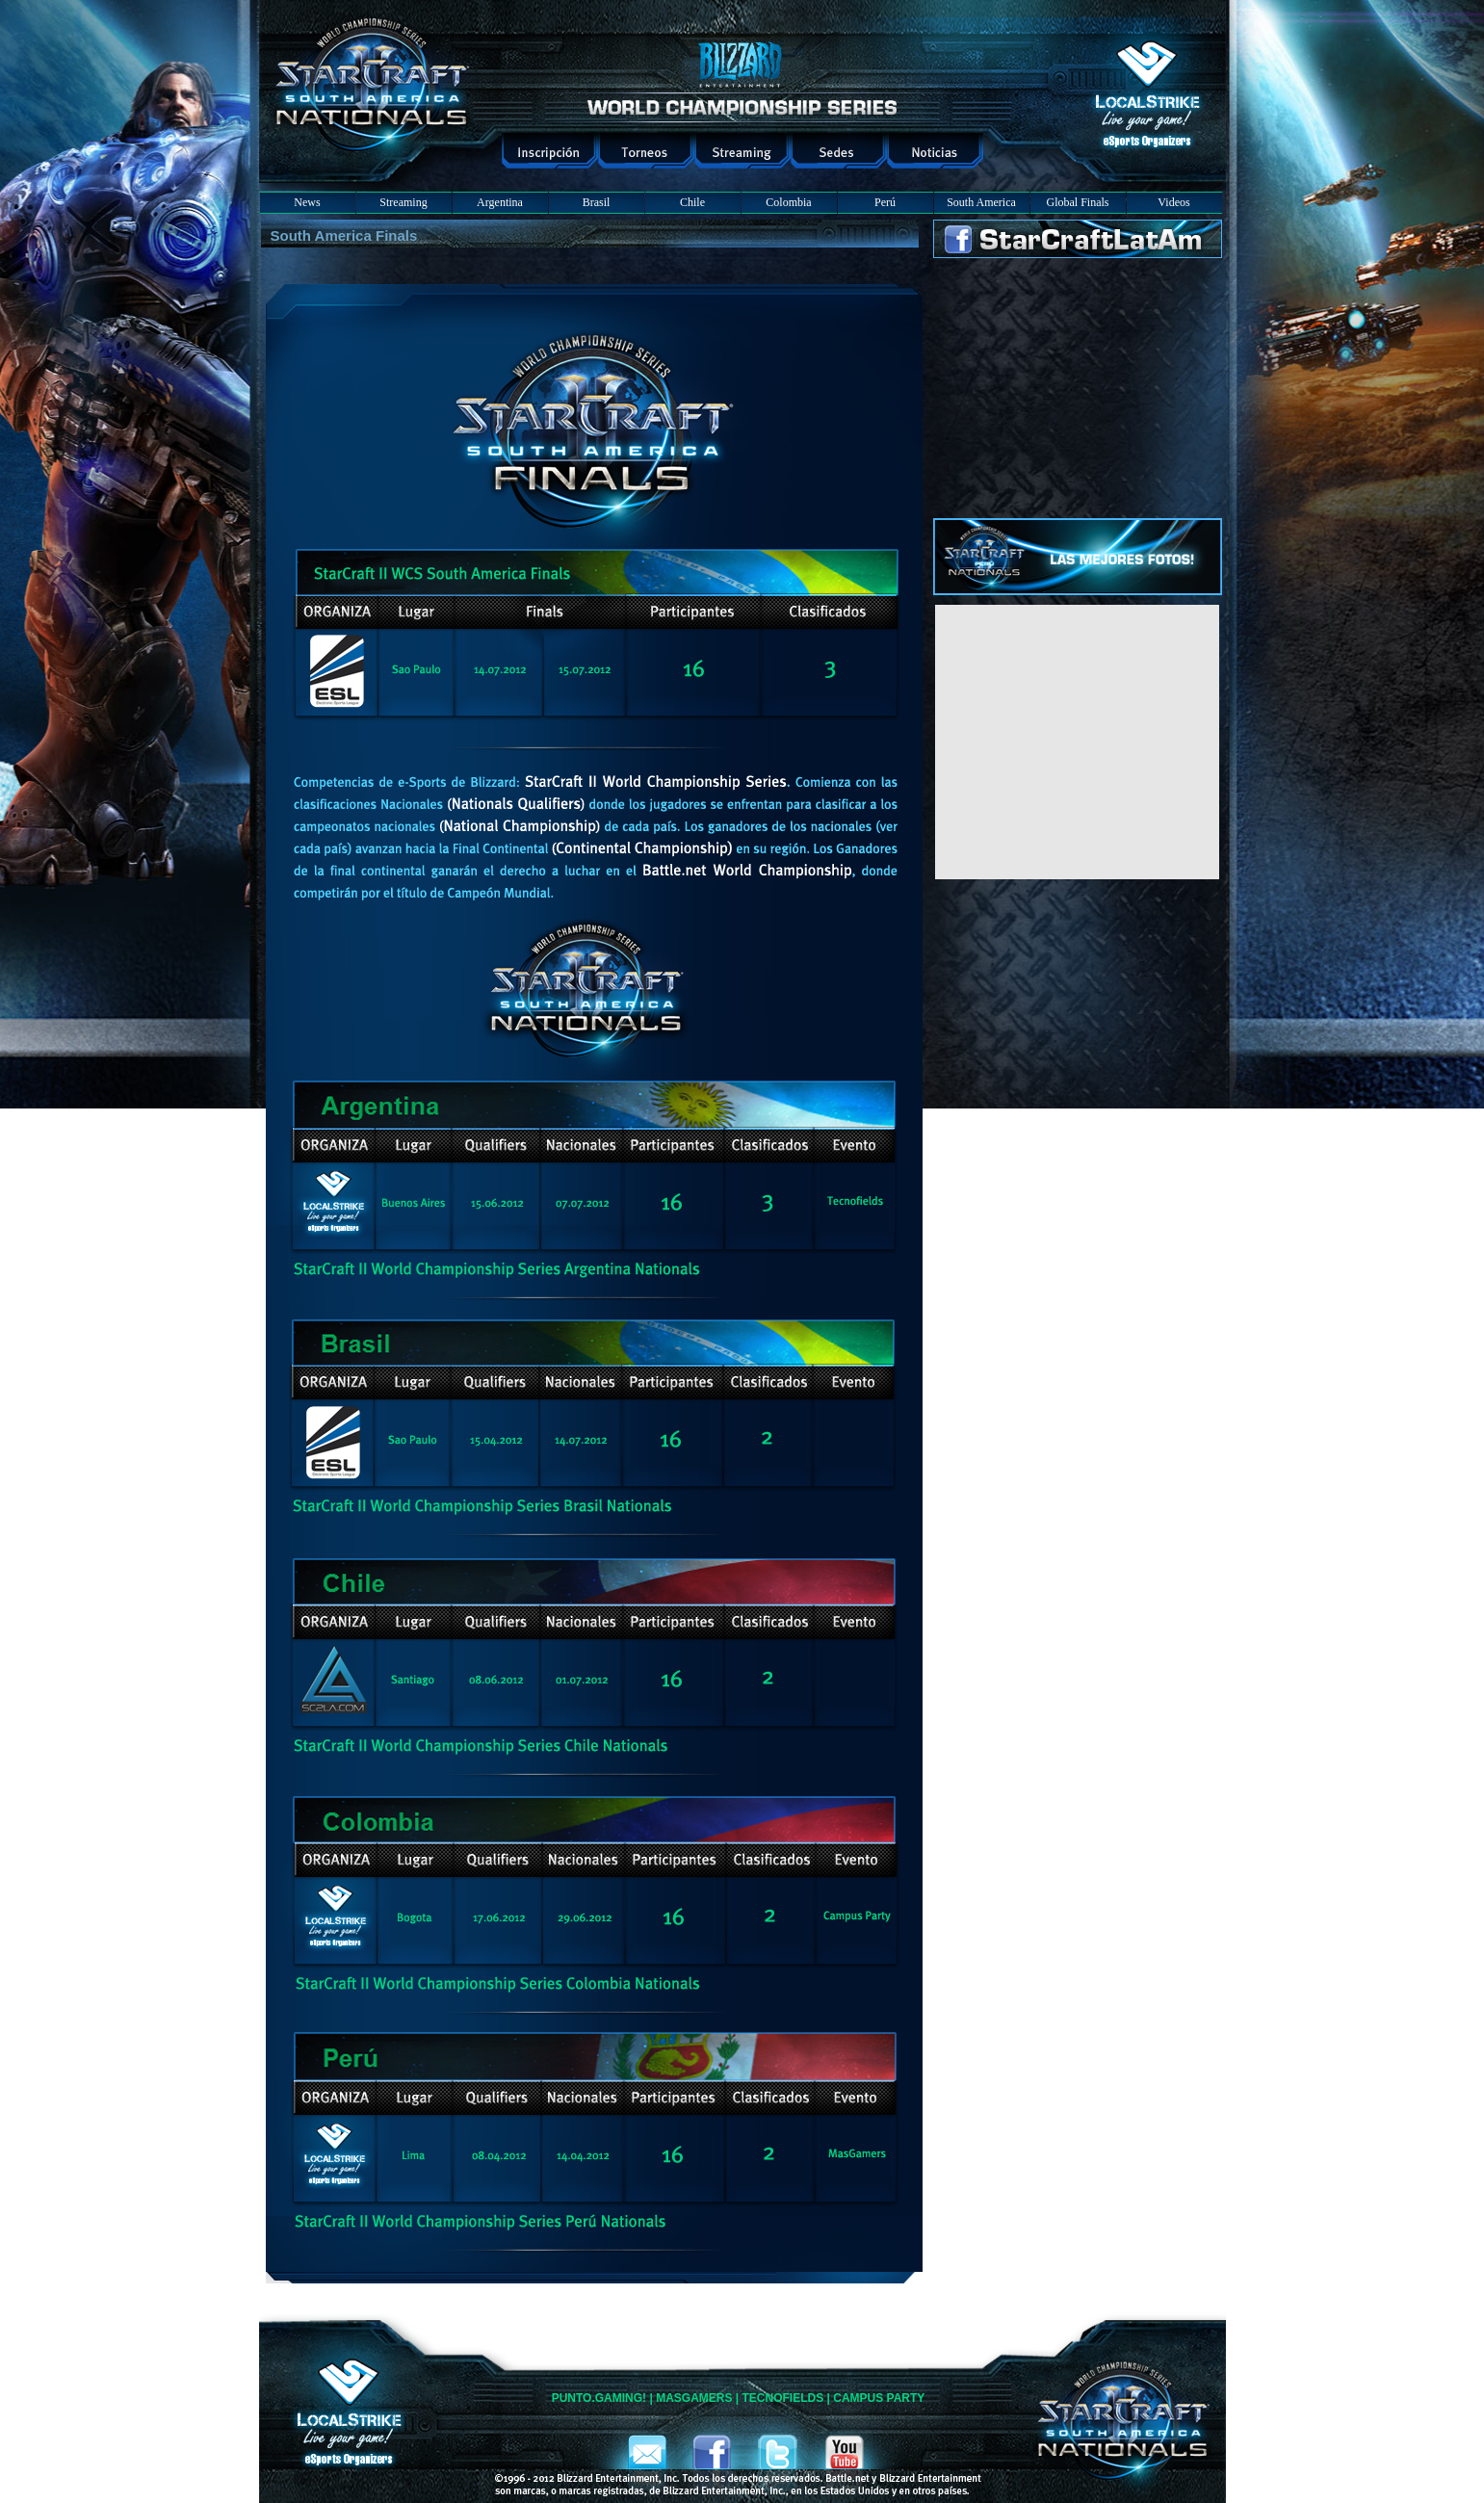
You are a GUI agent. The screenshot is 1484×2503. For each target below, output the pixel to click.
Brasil (597, 202)
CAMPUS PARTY (878, 2398)
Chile (692, 202)
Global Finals (1078, 202)
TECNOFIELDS (783, 2398)
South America (981, 202)
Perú (885, 202)
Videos (1173, 202)
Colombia (788, 202)
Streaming (403, 202)
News (307, 202)
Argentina (500, 202)
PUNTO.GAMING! (599, 2398)
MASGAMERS (694, 2398)
